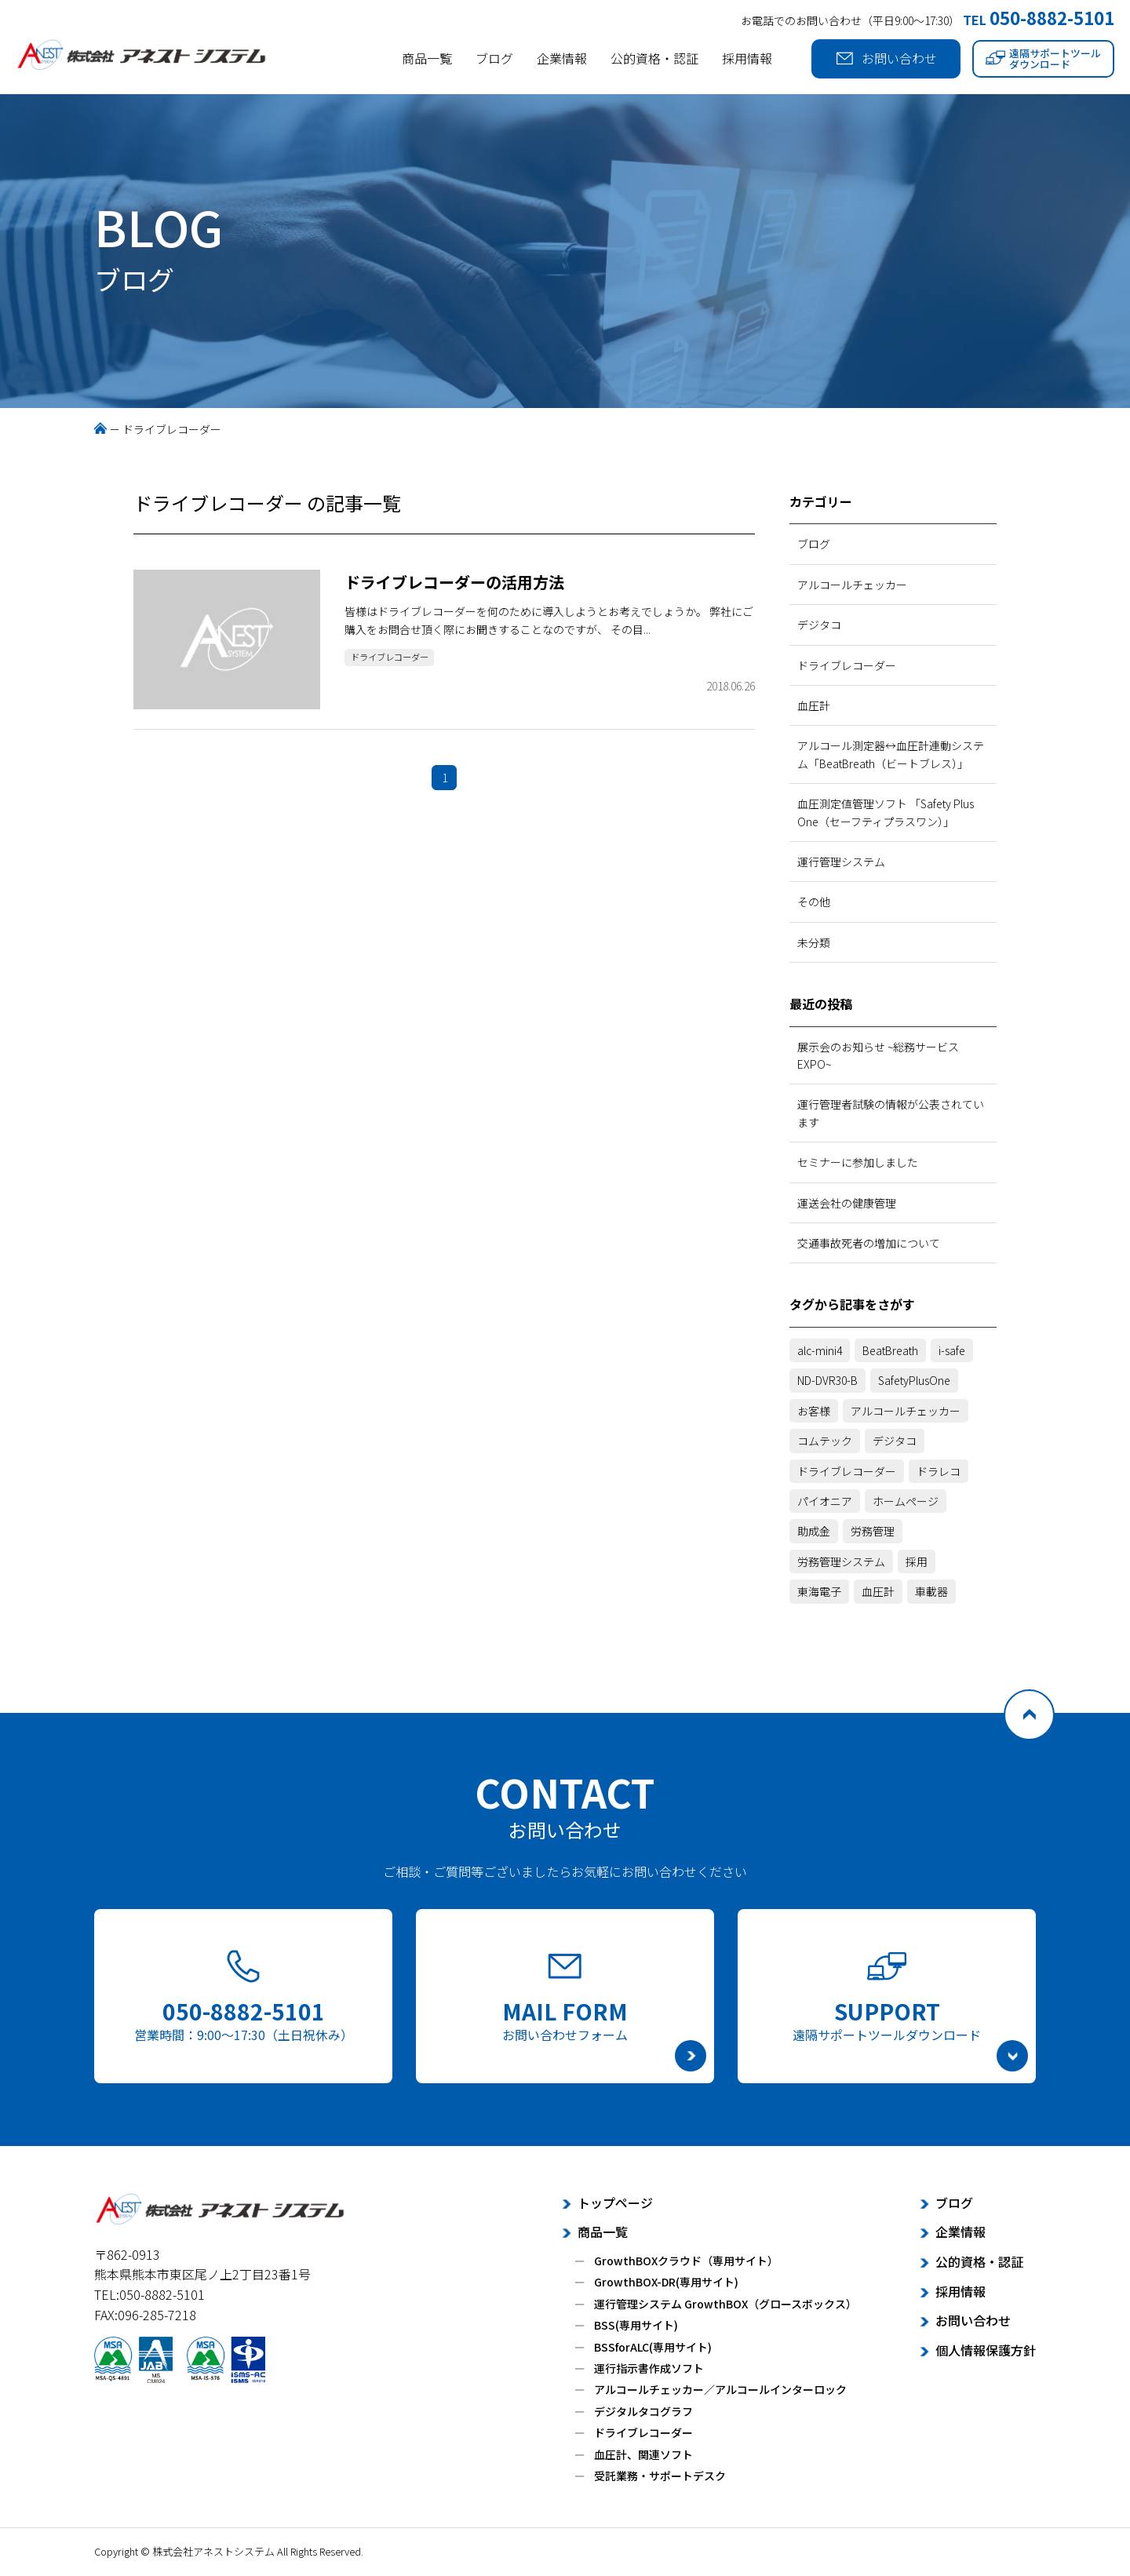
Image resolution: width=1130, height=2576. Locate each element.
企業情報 (562, 58)
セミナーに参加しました (857, 1162)
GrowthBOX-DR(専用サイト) (666, 2282)
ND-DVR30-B (827, 1380)
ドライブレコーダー (398, 659)
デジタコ (819, 624)
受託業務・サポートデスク (660, 2475)
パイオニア (824, 1501)
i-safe (952, 1350)
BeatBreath (890, 1350)
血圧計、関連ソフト (643, 2454)
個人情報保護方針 (985, 2350)
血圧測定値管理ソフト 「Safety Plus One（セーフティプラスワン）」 (885, 812)
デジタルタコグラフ (643, 2411)
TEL (1038, 19)
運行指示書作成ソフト (649, 2368)
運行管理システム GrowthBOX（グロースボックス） (725, 2304)
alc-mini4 (819, 1350)
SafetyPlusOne (914, 1380)
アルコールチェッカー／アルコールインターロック (720, 2389)
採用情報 (747, 58)
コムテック (824, 1440)
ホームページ (906, 1501)
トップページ (615, 2202)
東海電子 (819, 1591)
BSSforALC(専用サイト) (653, 2347)
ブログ (494, 58)
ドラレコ (938, 1471)
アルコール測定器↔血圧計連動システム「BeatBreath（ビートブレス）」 (890, 754)
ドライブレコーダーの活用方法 (454, 581)
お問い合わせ (886, 58)
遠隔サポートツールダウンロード (1043, 58)
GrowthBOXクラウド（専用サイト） (686, 2260)
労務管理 (873, 1531)
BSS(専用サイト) (636, 2325)
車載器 (931, 1591)
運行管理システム (841, 861)
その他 (813, 901)
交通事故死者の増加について (868, 1243)
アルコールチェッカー (852, 584)
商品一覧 (427, 58)
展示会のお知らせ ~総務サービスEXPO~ (878, 1055)
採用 (917, 1561)
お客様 (813, 1411)
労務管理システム (841, 1561)
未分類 (813, 942)
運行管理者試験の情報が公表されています (890, 1112)
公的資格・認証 (654, 58)
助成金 (813, 1531)
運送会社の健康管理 (846, 1203)
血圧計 (813, 705)
